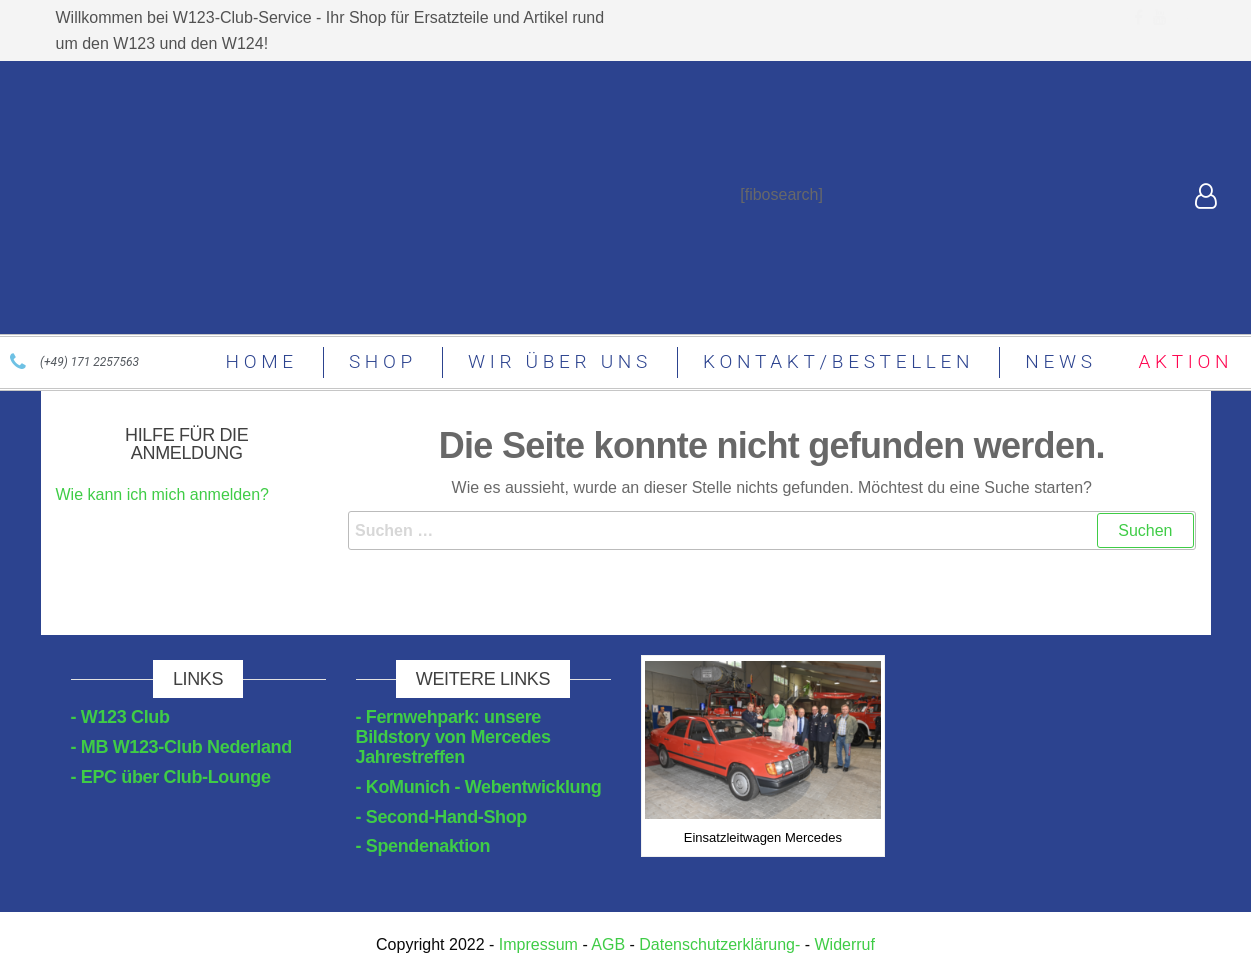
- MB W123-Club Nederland (181, 747)
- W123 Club (120, 717)
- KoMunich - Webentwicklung (479, 787)
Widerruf (844, 944)
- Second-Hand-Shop (442, 817)
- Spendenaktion (423, 846)
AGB (608, 944)
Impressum (538, 944)
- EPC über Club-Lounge (171, 777)
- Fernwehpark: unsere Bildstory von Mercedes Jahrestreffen (453, 737)
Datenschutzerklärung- (719, 944)
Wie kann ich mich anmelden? (162, 494)
